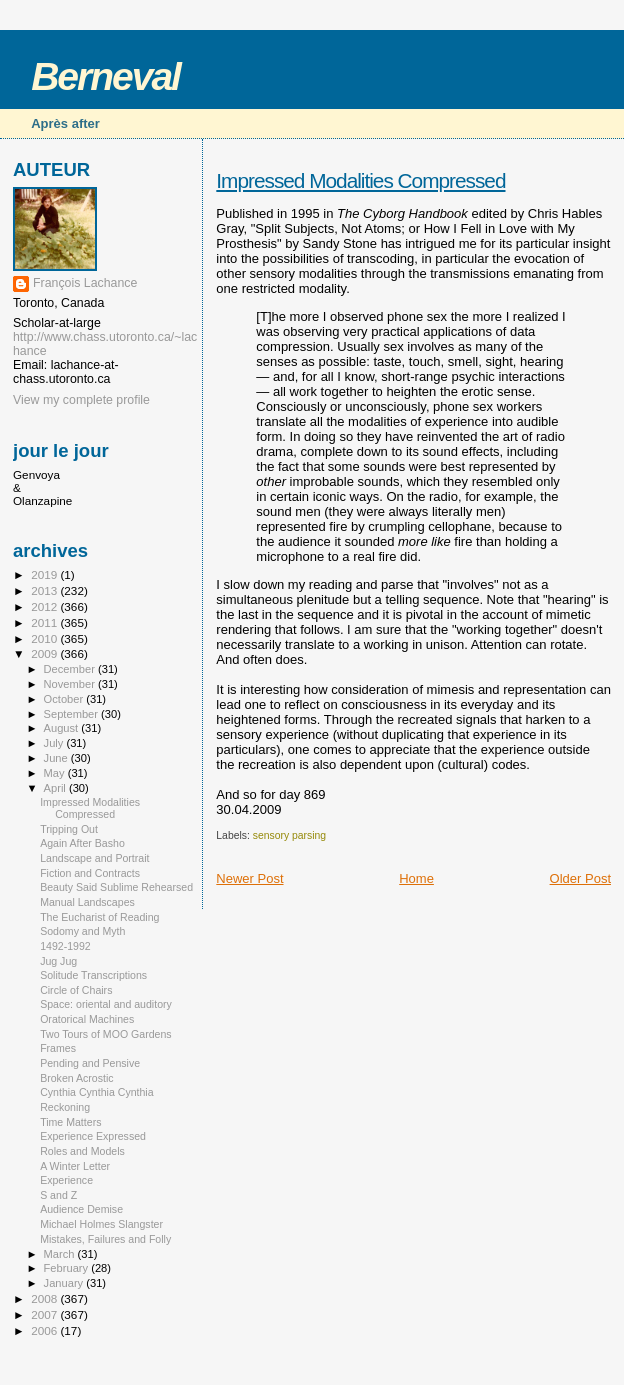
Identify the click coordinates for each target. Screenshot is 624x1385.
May (56, 773)
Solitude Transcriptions (93, 975)
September (73, 714)
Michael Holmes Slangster (101, 1224)
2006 (45, 1330)
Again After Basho (82, 843)
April (56, 788)
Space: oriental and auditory (106, 1004)
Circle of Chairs (76, 990)
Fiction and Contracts (90, 873)
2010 (45, 638)
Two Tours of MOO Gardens (106, 1034)
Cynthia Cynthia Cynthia (96, 1092)
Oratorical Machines (87, 1019)
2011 (45, 622)
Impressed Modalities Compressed (360, 180)
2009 (45, 653)
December (71, 669)
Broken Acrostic (77, 1078)
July (55, 743)
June (57, 758)
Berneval (105, 76)
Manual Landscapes (87, 902)
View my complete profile (81, 400)
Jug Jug (58, 961)
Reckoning (65, 1107)
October (65, 699)
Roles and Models (82, 1151)
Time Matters (70, 1122)
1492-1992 (65, 946)
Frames (58, 1048)
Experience (66, 1180)
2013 (45, 590)
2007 (45, 1314)
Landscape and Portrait (94, 858)
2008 (45, 1298)
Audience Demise (81, 1209)
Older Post (580, 878)
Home (416, 878)
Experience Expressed (93, 1136)
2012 (45, 606)
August (63, 728)
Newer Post (249, 878)
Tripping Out (69, 829)
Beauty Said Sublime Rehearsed (116, 887)
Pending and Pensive (90, 1063)
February (68, 1268)
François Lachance (85, 283)
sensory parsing (289, 835)
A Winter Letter (75, 1166)
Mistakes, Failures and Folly (105, 1239)
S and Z (58, 1195)
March (61, 1254)
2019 (45, 574)
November (71, 684)
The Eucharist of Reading (99, 917)
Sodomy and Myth (82, 931)
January (65, 1283)
